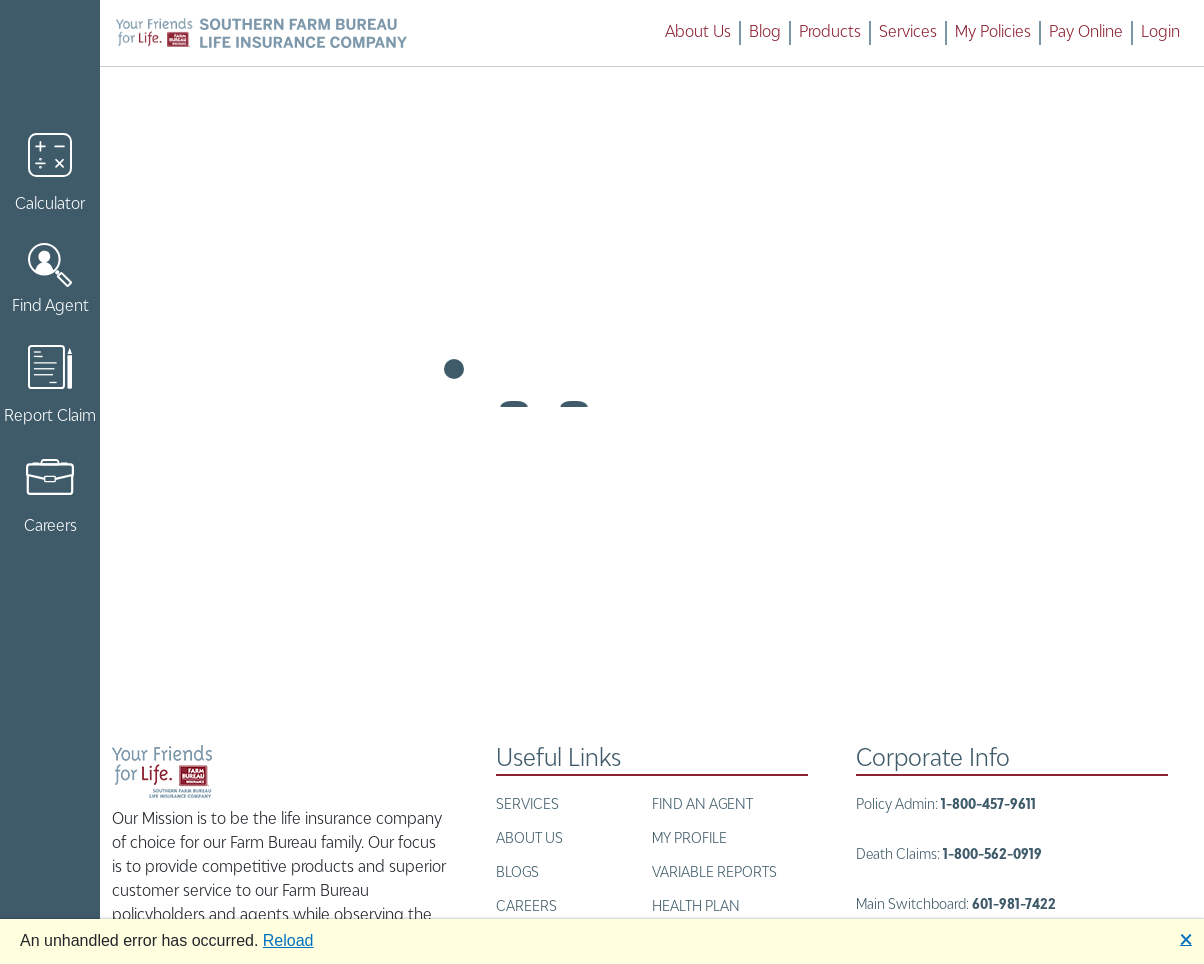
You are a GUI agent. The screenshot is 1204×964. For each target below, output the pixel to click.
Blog (765, 33)
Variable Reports (714, 873)
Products (830, 33)
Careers (526, 907)
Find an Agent (702, 805)
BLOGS (517, 873)
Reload (288, 940)
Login (1160, 33)
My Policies (993, 33)
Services (908, 33)
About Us (698, 33)
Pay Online (1086, 33)
